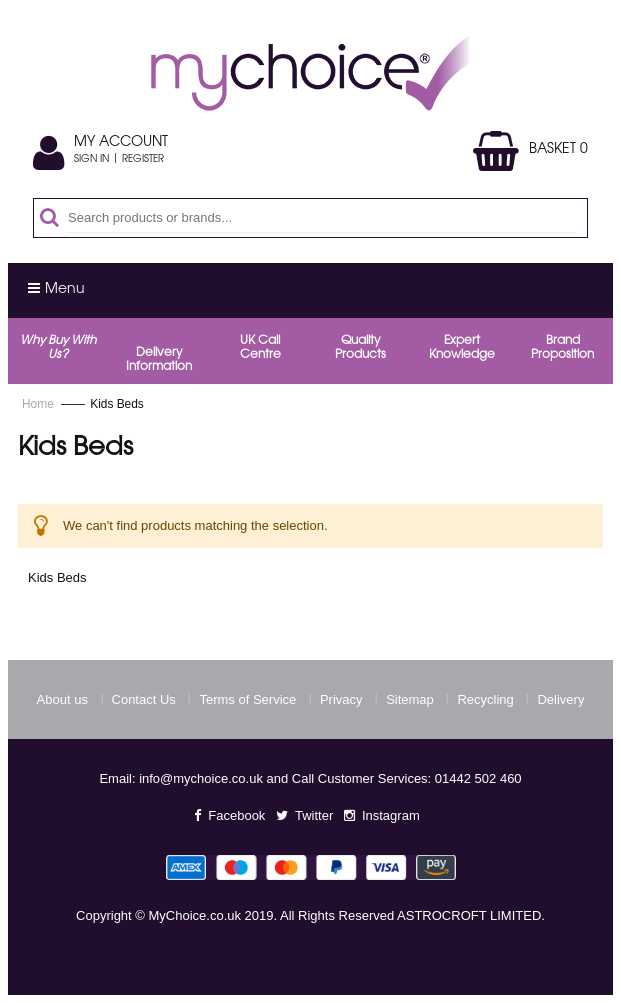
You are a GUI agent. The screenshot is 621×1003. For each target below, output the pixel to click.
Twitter (314, 815)
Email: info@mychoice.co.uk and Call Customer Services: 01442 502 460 (310, 778)
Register (143, 160)
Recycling (485, 699)
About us (62, 699)
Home (39, 404)
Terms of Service (247, 699)
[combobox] (321, 218)
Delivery (560, 699)
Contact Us (144, 699)
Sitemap (410, 699)
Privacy (341, 699)
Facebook (236, 815)
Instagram (391, 815)
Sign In (91, 160)
